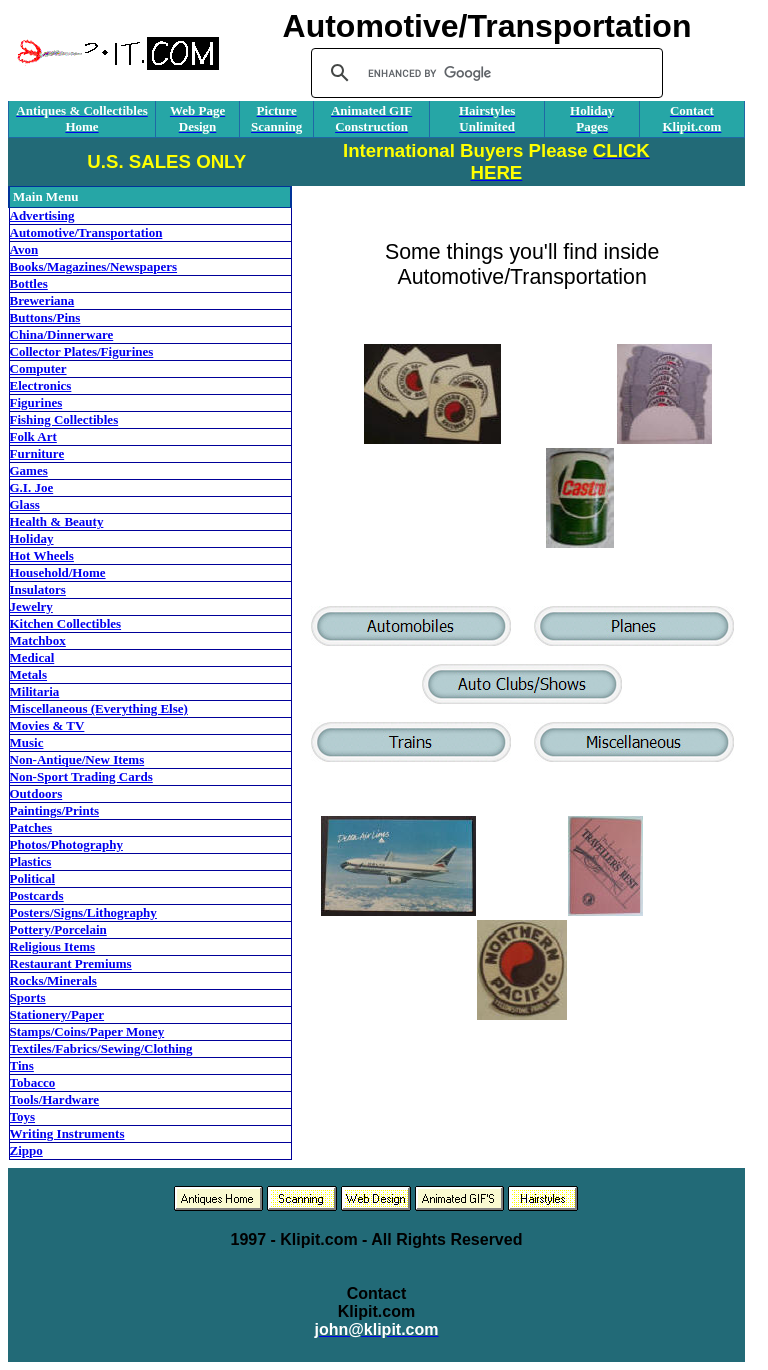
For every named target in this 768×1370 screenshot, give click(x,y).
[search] (484, 73)
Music (27, 742)
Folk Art (33, 436)
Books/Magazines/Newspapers (94, 266)
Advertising (42, 215)
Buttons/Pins (45, 317)
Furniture (37, 453)
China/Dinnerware (62, 334)
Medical (32, 657)
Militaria (35, 691)
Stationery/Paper (57, 1014)
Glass (25, 504)
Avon (24, 249)
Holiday (32, 538)
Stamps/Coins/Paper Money (87, 1031)
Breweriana (42, 300)
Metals (29, 674)
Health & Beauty (57, 521)
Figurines (36, 402)
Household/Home (58, 572)
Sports (28, 997)
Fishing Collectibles (64, 419)
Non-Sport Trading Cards (81, 776)
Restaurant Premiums (71, 963)
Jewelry (31, 606)
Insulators (38, 589)
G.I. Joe (32, 487)
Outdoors (36, 793)
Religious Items (53, 946)
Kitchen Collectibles (66, 623)
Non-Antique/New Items (77, 759)
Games (29, 470)
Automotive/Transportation (86, 232)
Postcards (37, 895)
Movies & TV (47, 725)
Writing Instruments (67, 1133)
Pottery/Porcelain (58, 929)
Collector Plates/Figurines (82, 351)
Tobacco (33, 1082)
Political (33, 878)
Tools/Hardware (55, 1099)
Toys (23, 1116)
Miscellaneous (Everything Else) (99, 708)
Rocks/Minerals (53, 980)
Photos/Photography (66, 844)
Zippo (26, 1150)
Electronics (41, 385)
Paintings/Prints (55, 810)
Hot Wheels (42, 555)
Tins (22, 1065)
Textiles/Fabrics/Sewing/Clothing (101, 1048)
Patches (31, 827)
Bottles (29, 283)
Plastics (31, 861)
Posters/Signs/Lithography (83, 912)
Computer (38, 368)
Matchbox (38, 640)
